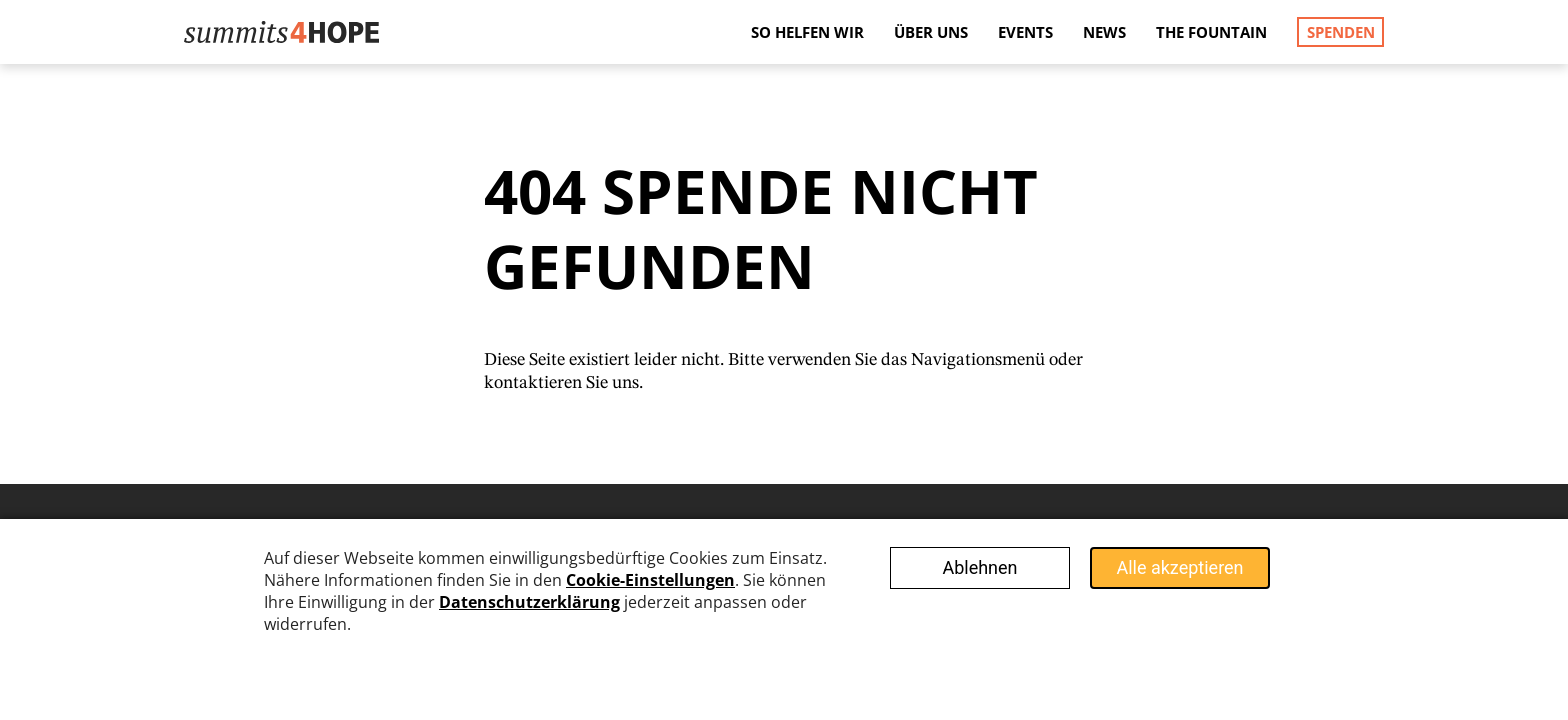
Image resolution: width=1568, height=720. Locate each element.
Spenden (1341, 32)
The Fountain (1211, 32)
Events (1025, 32)
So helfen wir (807, 32)
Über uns (931, 32)
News (1104, 32)
